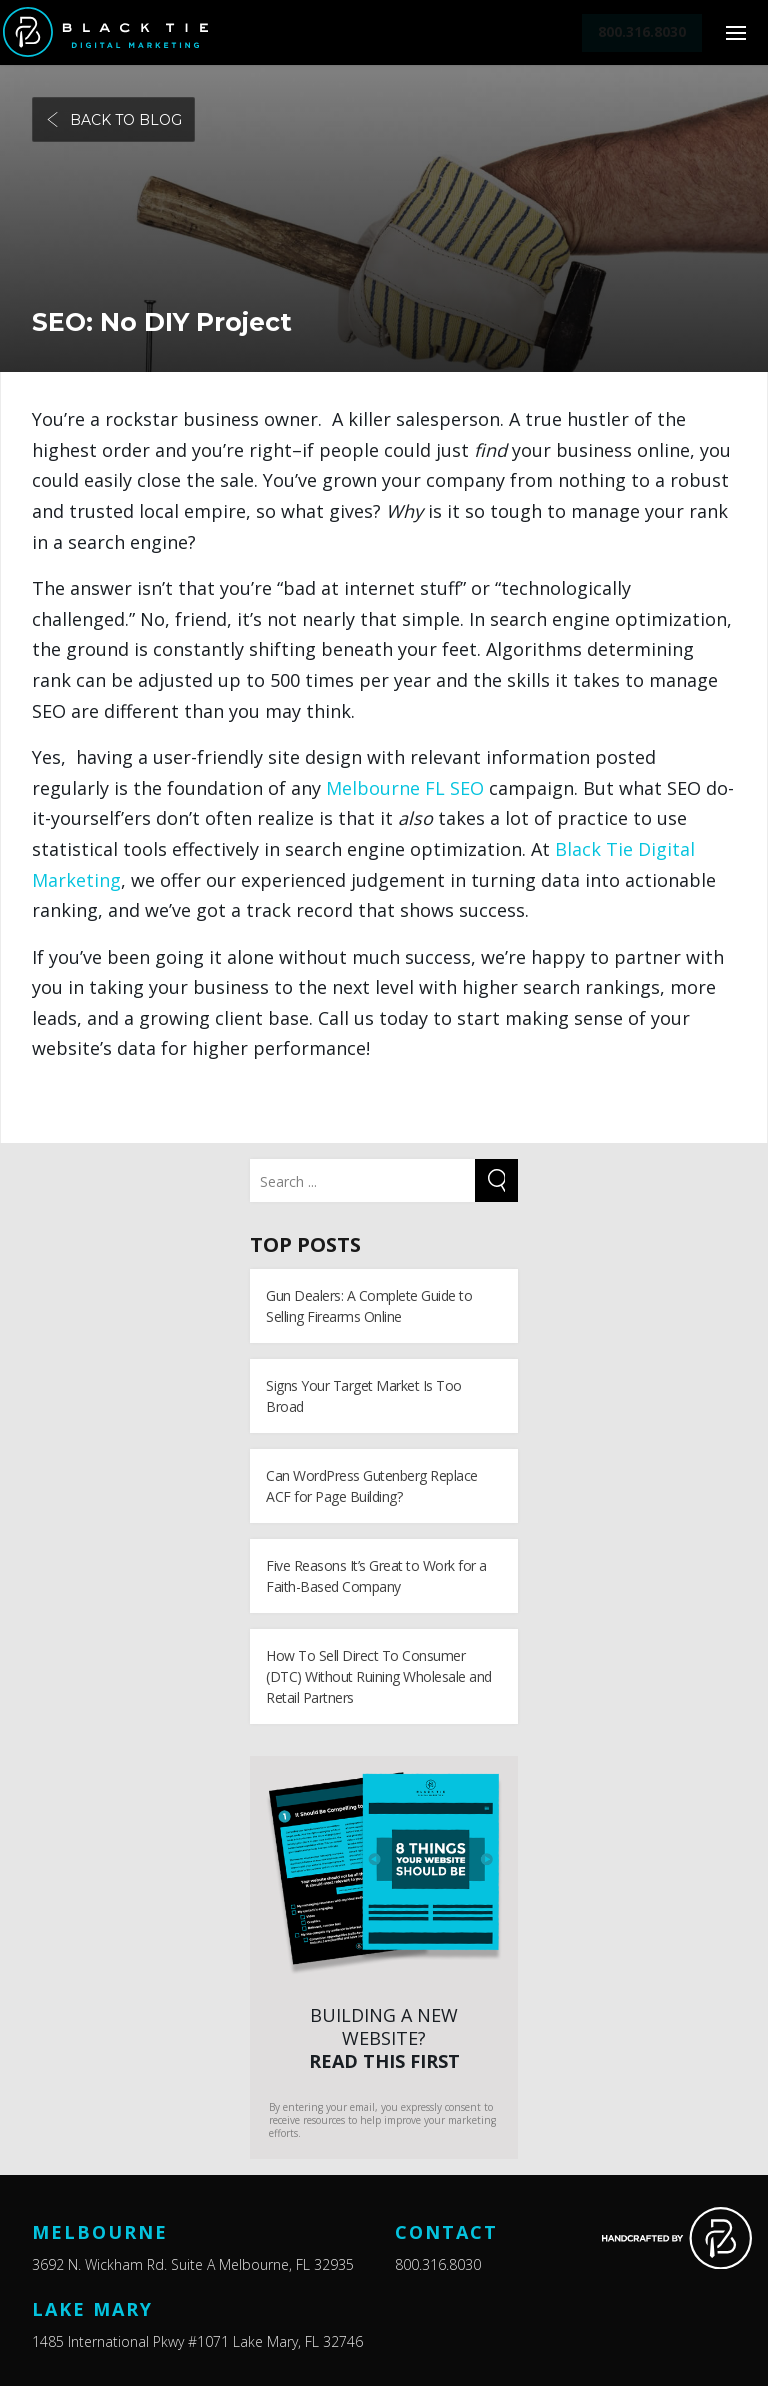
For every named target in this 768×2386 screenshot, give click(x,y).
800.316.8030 (438, 2264)
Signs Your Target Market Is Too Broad (364, 1396)
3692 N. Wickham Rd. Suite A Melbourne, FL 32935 (193, 2264)
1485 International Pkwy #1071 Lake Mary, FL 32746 (197, 2341)
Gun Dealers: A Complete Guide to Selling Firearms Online (369, 1306)
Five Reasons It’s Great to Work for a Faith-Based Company (376, 1576)
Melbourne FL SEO (405, 788)
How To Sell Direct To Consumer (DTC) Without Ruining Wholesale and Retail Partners (379, 1676)
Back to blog (113, 120)
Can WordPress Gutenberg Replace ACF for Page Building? (372, 1486)
